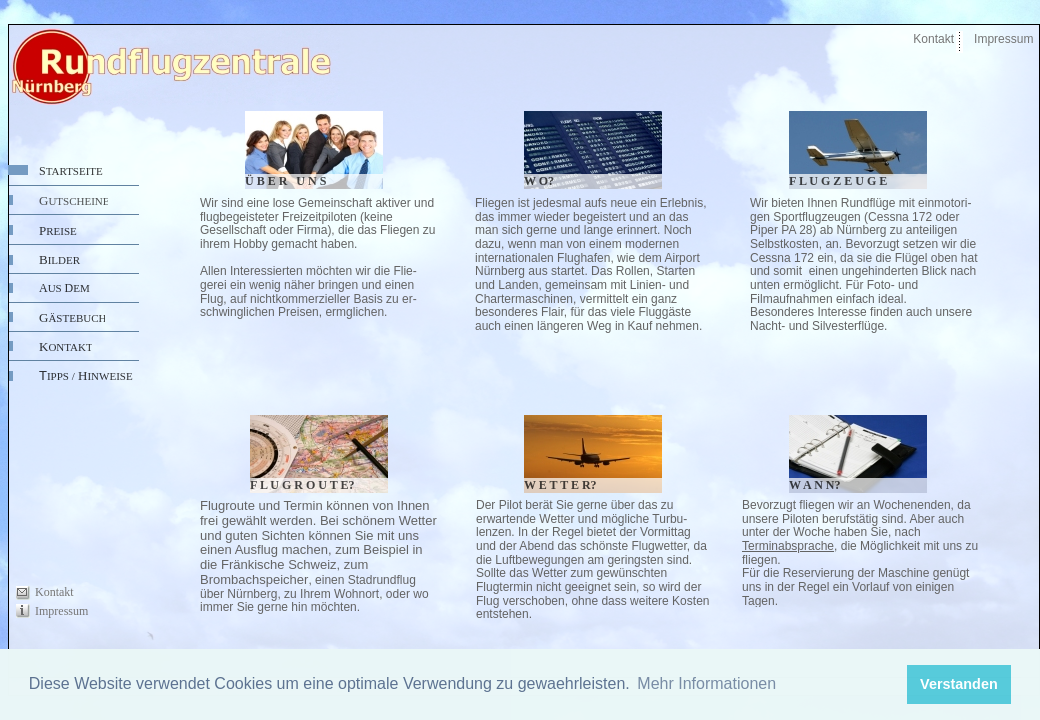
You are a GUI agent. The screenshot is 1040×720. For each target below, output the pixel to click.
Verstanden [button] (959, 684)
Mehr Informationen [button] (706, 683)
